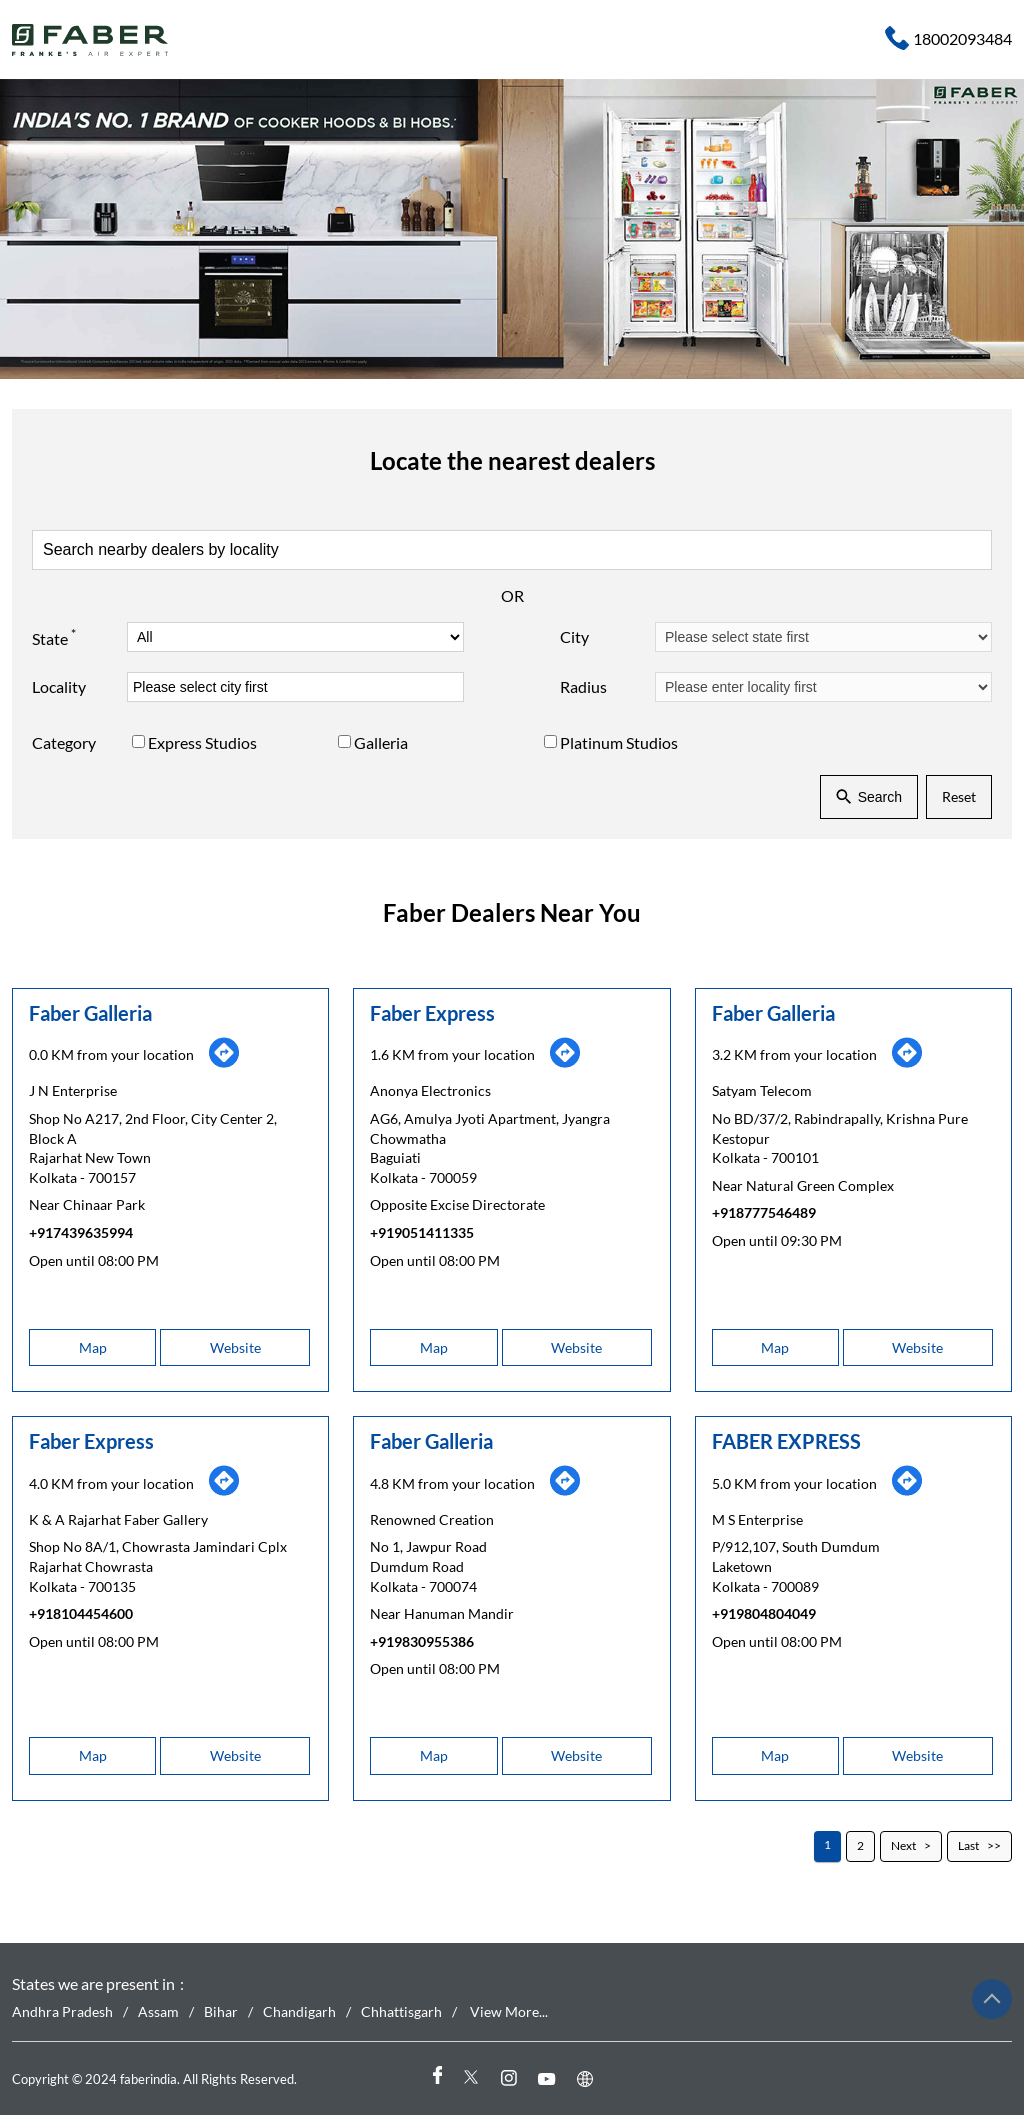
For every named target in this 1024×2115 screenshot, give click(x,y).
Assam (158, 2012)
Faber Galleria (90, 1012)
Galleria (381, 742)
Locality (59, 686)
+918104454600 (81, 1613)
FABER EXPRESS (786, 1441)
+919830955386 (422, 1640)
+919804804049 (764, 1613)
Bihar (221, 2012)
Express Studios (202, 742)
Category (64, 742)
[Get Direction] (224, 1062)
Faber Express (432, 1012)
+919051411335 (422, 1232)
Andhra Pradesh (62, 2012)
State (54, 636)
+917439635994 (81, 1232)
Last (968, 1845)
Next (903, 1845)
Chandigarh (299, 2012)
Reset (959, 796)
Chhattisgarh (401, 2012)
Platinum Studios (619, 742)
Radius (583, 686)
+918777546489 (764, 1212)
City (574, 636)
